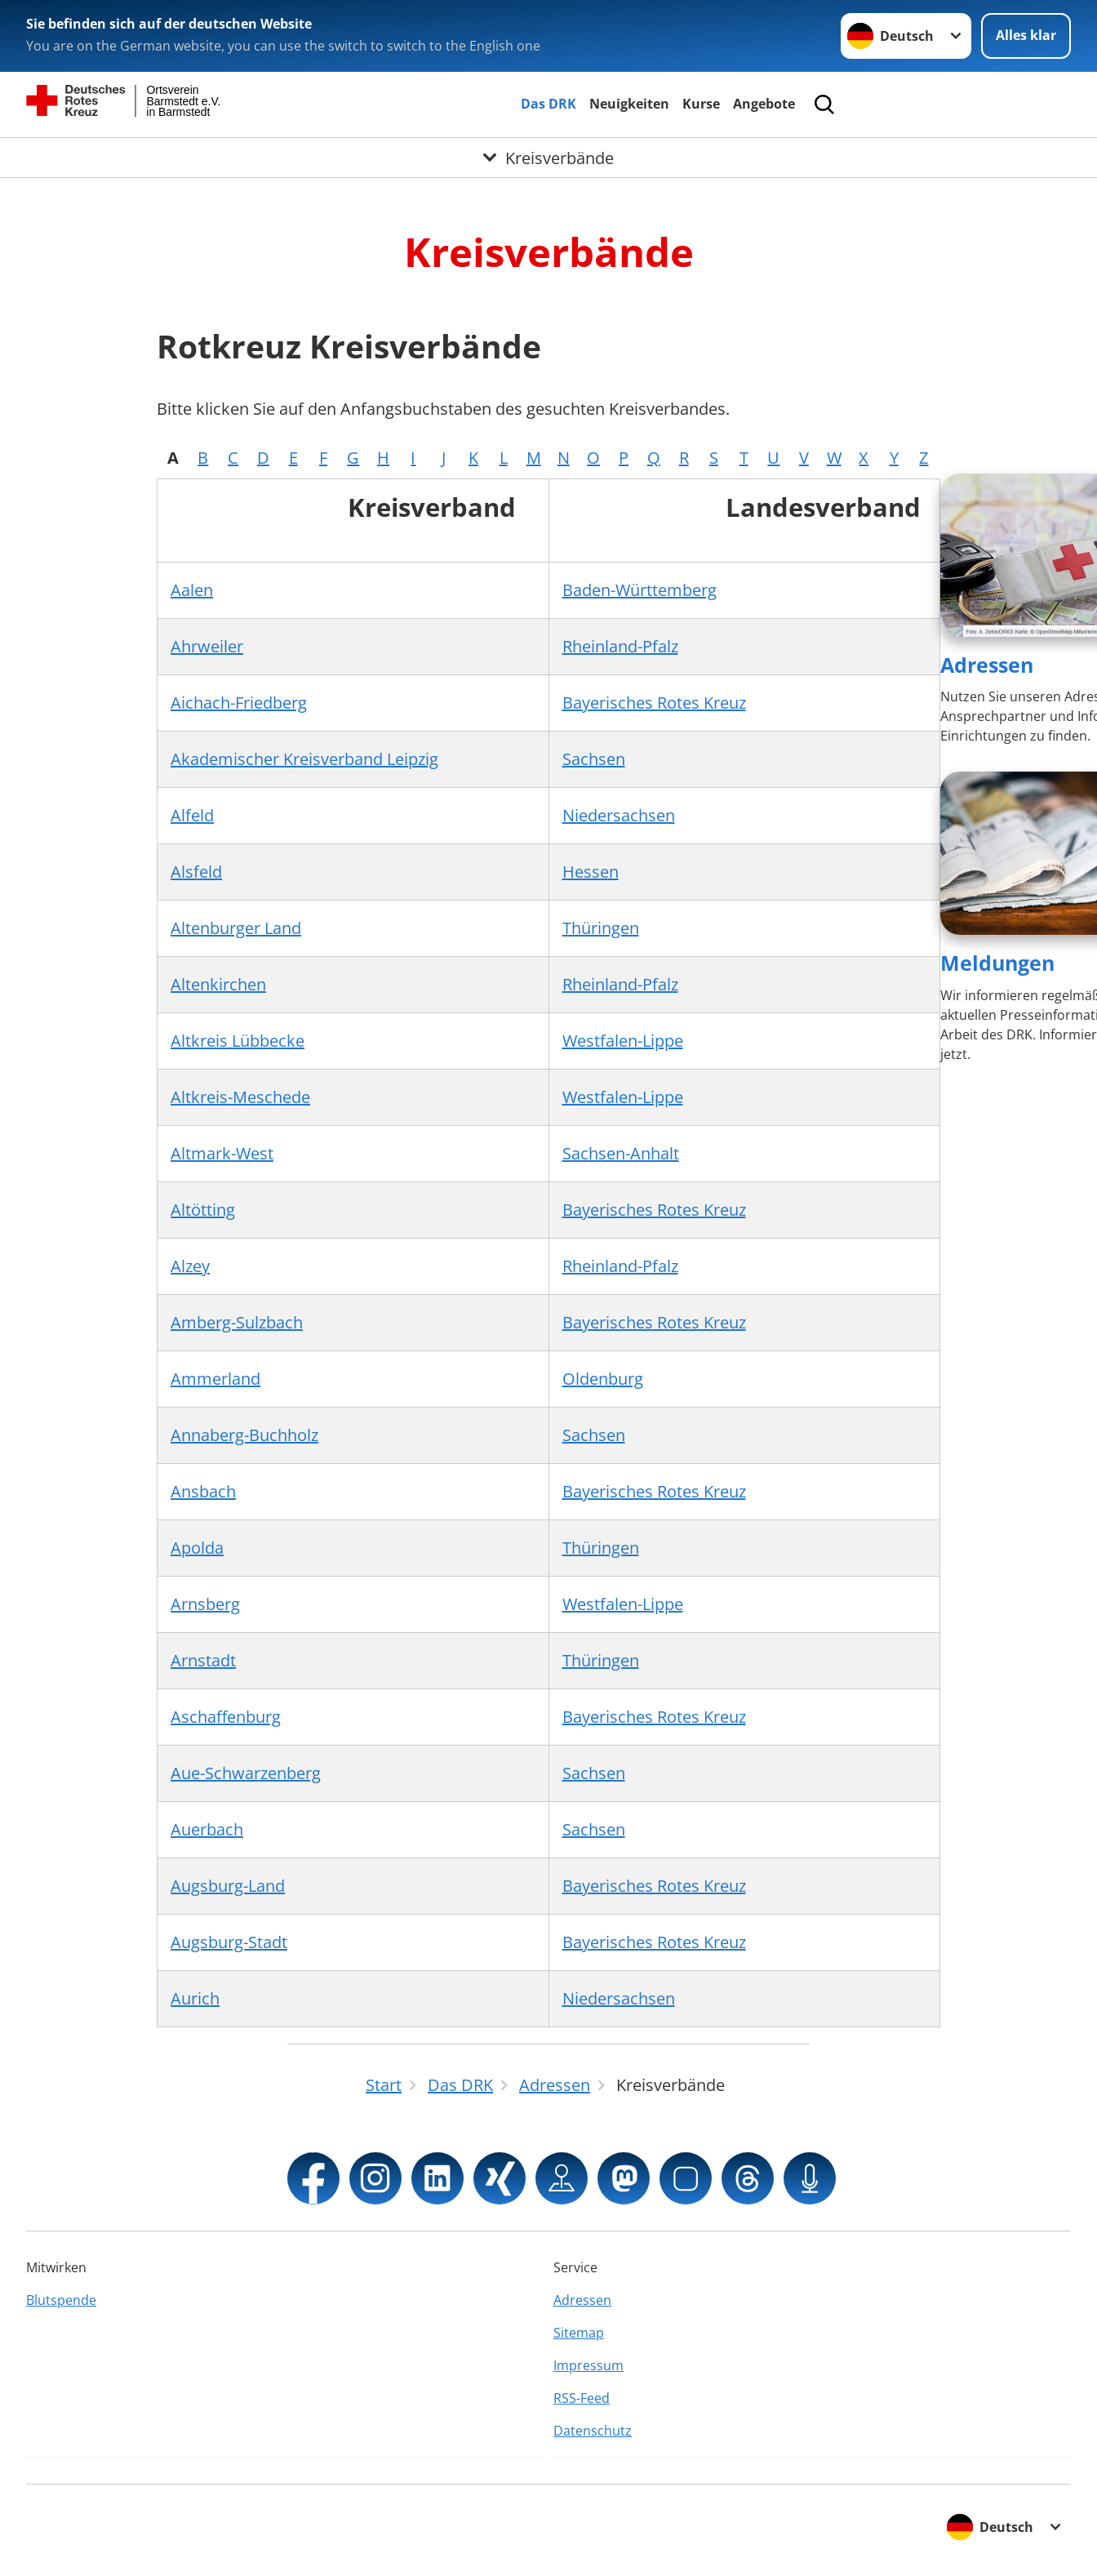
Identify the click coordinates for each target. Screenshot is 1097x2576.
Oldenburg (602, 1379)
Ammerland (215, 1379)
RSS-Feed (581, 2398)
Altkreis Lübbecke (237, 1041)
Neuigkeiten (629, 104)
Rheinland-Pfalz (620, 646)
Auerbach (207, 1829)
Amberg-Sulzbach (237, 1322)
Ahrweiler (207, 646)
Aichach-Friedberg (239, 703)
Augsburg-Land (228, 1886)
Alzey (190, 1266)
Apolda (197, 1548)
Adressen (986, 664)
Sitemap (578, 2333)
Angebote (764, 104)
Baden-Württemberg (639, 590)
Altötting (203, 1210)
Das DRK (548, 104)
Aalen (192, 590)
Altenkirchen (218, 984)
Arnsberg (205, 1604)
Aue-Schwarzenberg (246, 1773)
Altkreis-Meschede (240, 1097)
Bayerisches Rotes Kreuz (654, 703)
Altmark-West (222, 1153)
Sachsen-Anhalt (620, 1153)
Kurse (701, 104)
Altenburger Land (236, 928)
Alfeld (192, 815)
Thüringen (600, 928)
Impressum (588, 2365)
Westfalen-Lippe (622, 1041)
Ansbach (203, 1491)
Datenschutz (592, 2431)
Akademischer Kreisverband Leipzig (304, 759)
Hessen (590, 872)
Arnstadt (203, 1660)
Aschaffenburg (226, 1717)
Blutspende (61, 2300)
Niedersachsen (618, 815)
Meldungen (997, 963)
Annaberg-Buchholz (244, 1435)
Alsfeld (196, 872)
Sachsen (593, 759)
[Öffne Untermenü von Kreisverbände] (548, 157)
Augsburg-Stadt (229, 1942)
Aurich (195, 1998)
